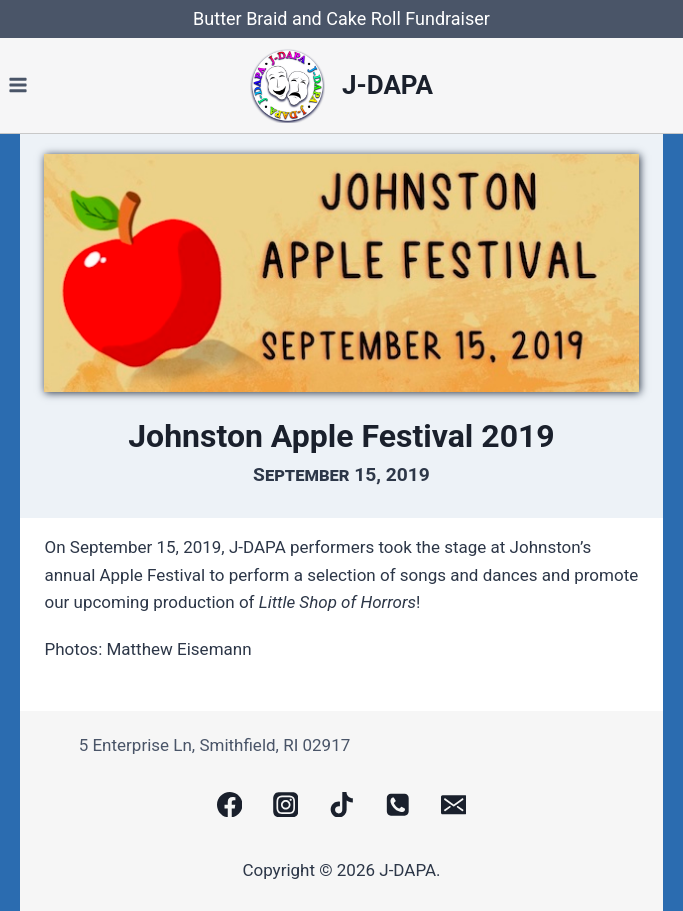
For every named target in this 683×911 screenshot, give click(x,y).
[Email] (453, 804)
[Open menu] (18, 85)
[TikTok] (341, 804)
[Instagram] (285, 804)
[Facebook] (229, 804)
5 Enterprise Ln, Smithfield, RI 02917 (215, 745)
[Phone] (397, 804)
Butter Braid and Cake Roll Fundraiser (341, 18)
